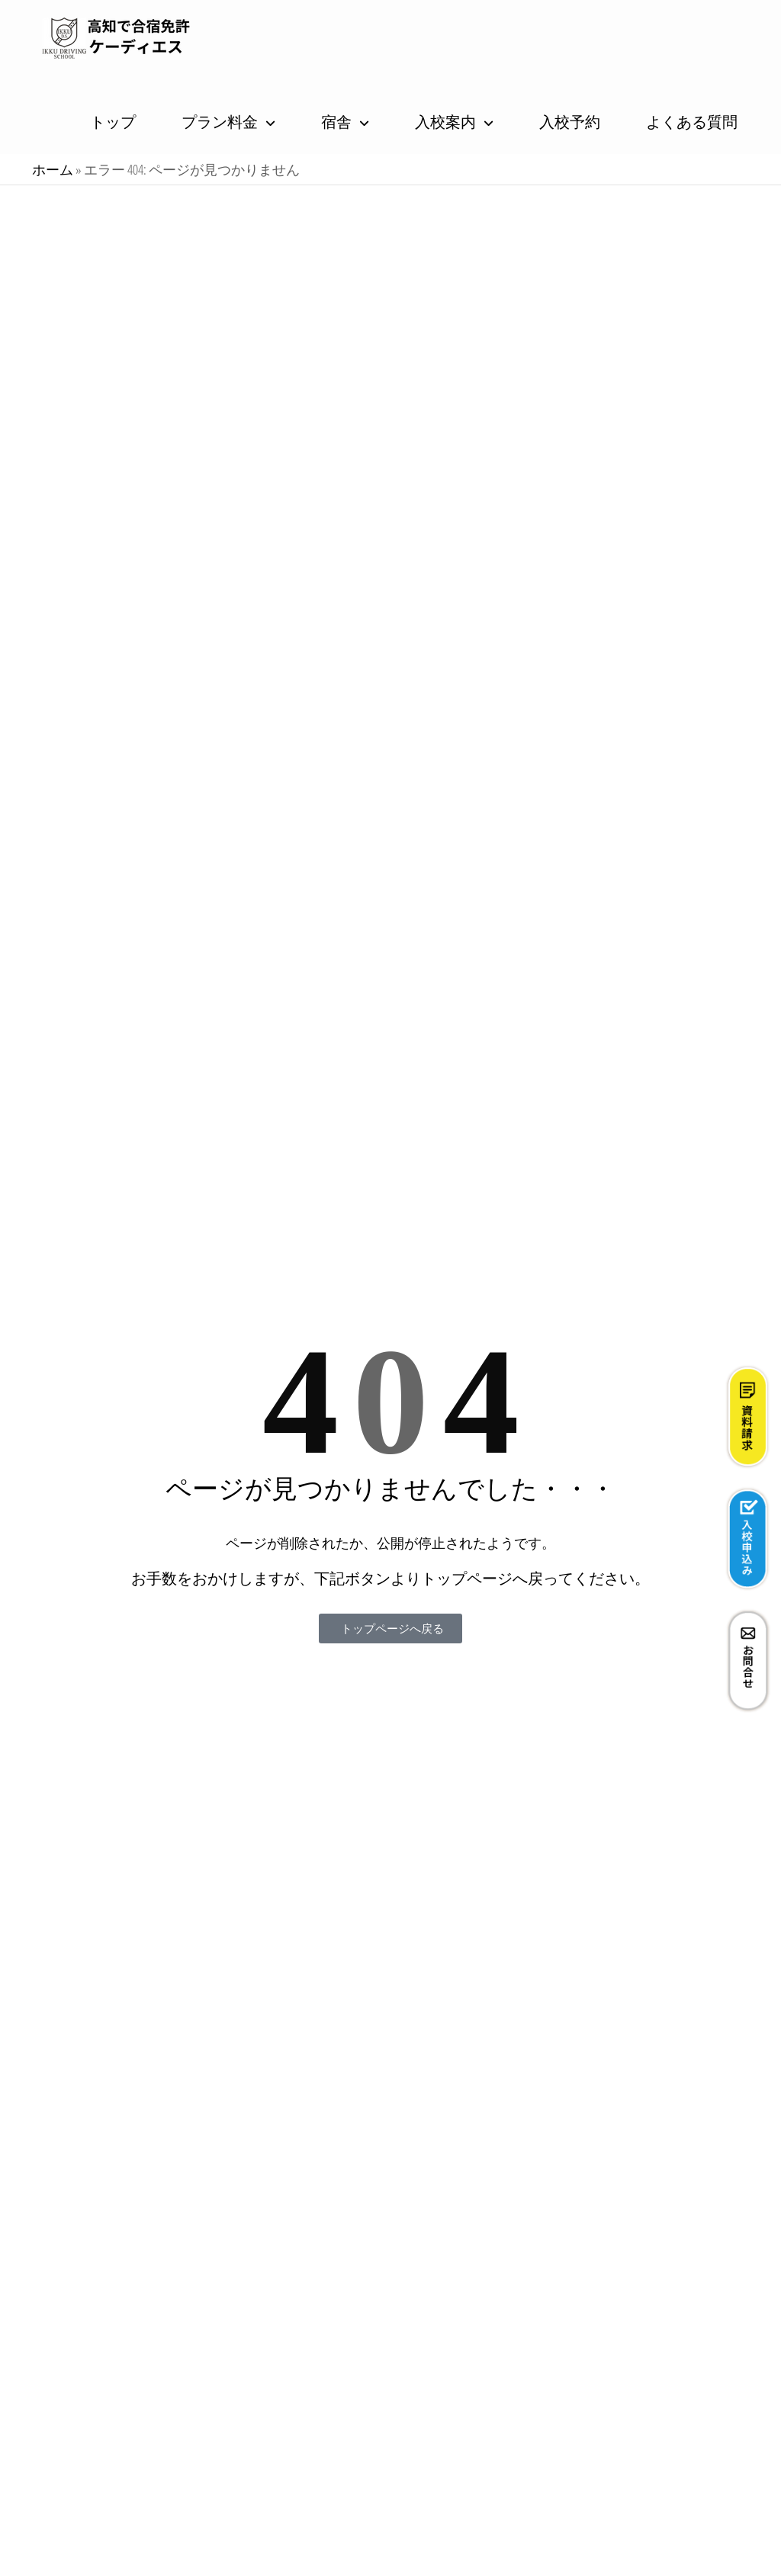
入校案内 (445, 122)
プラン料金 (220, 122)
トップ (113, 122)
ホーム (52, 169)
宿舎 (336, 122)
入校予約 (569, 122)
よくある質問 (692, 122)
